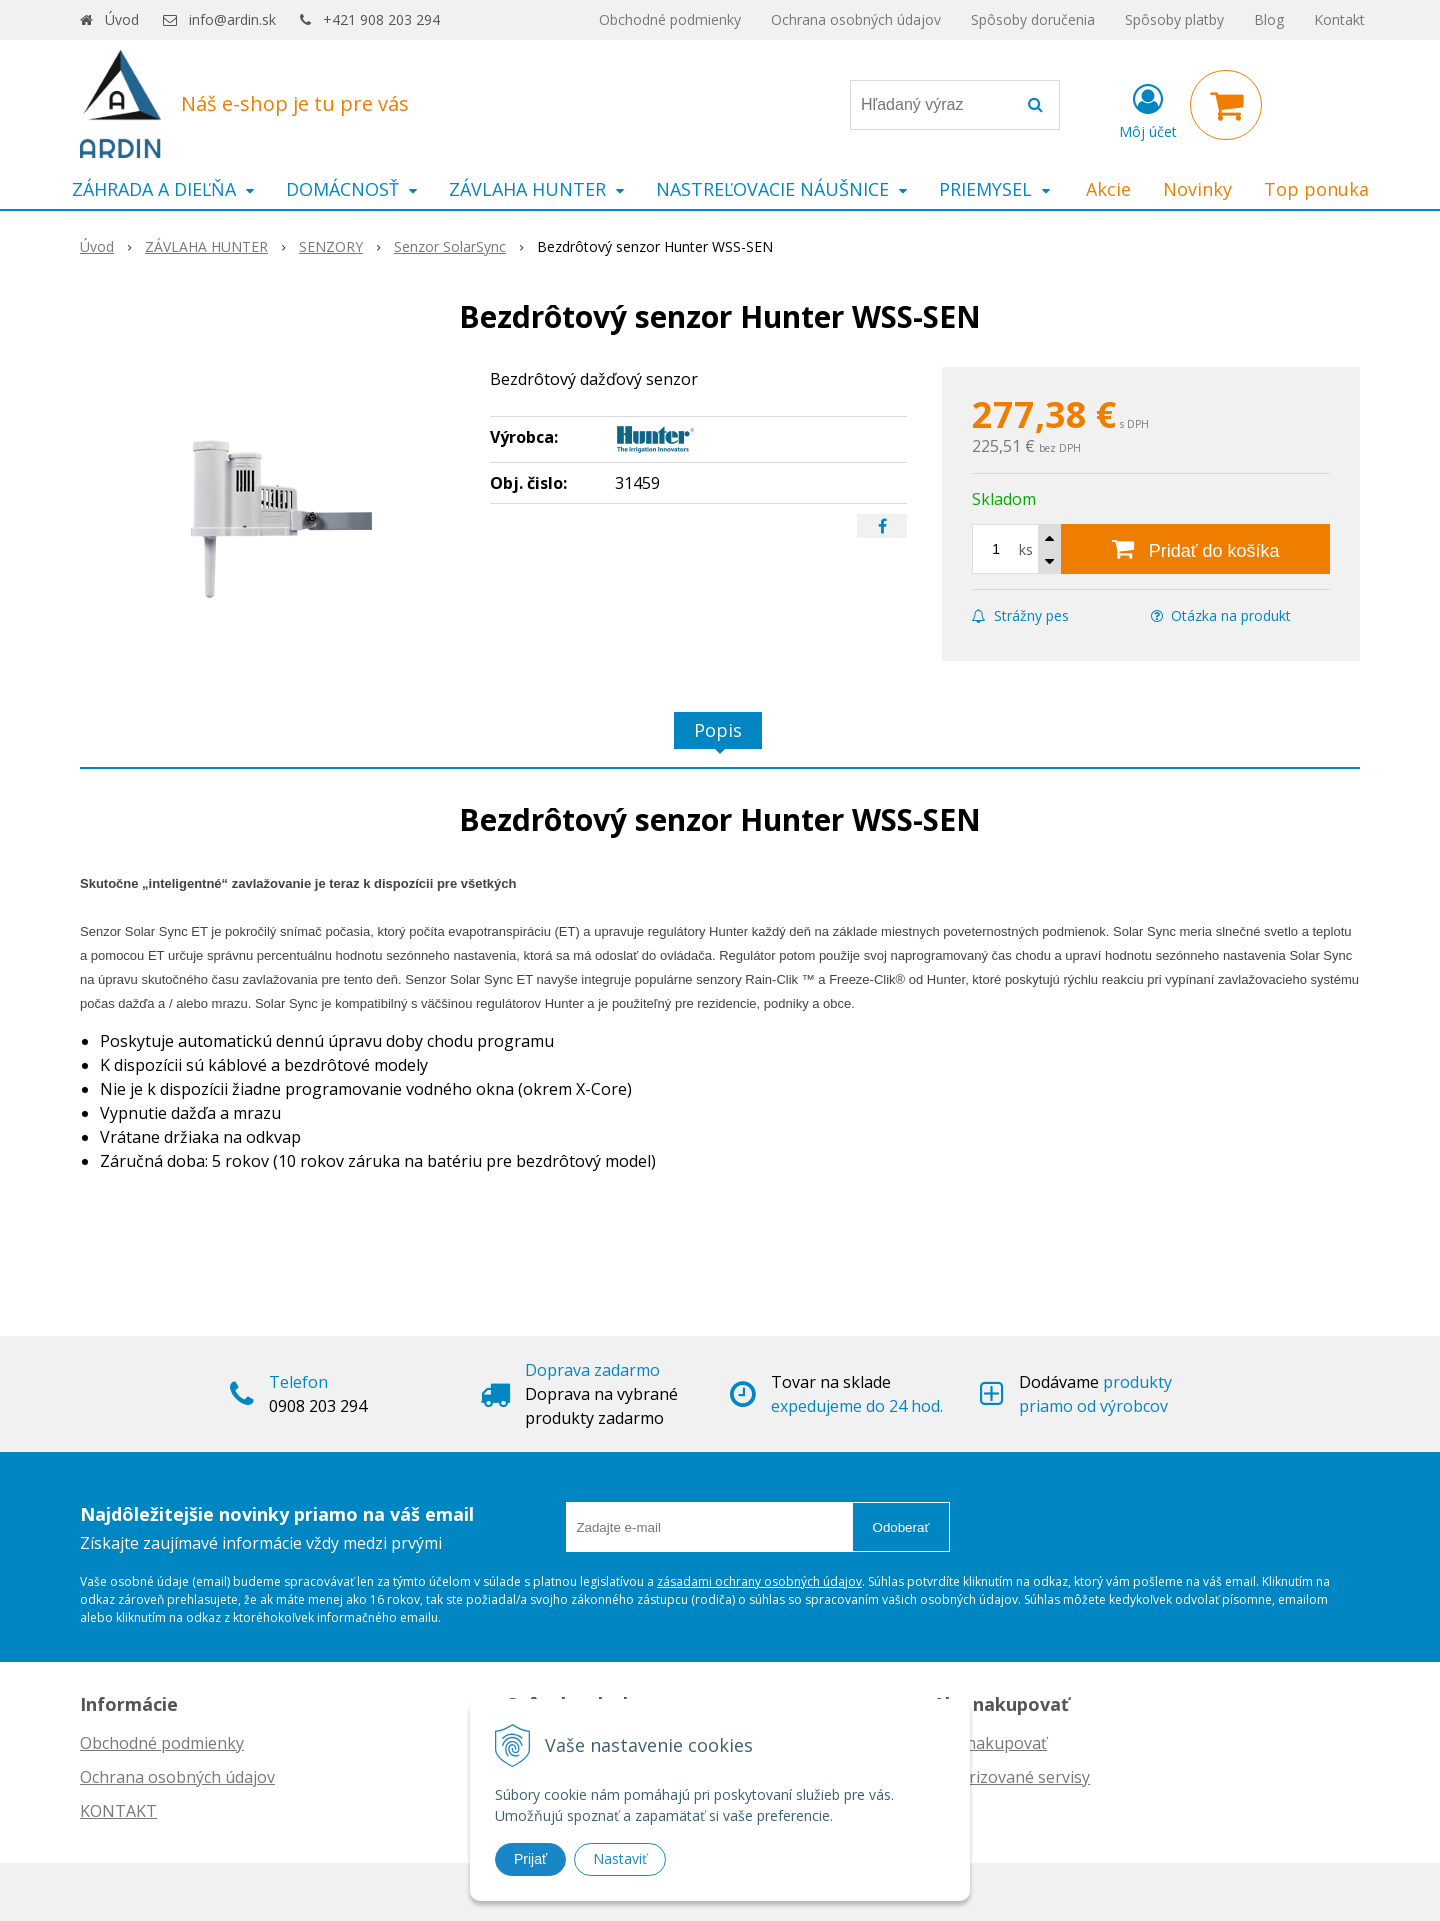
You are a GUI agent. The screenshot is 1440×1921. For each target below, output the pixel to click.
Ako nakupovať (990, 1743)
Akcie (1108, 189)
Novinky (1197, 189)
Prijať (530, 1859)
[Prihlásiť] (1148, 109)
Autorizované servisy (1011, 1777)
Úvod (122, 19)
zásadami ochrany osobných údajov (759, 1581)
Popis (718, 730)
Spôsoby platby (1174, 19)
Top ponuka (1316, 189)
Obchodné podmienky (670, 19)
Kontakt (1339, 19)
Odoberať (901, 1527)
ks (1026, 549)
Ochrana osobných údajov (856, 19)
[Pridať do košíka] (1195, 549)
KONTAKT (118, 1811)
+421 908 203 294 (381, 19)
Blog (1269, 19)
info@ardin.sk (232, 19)
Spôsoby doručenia (1033, 19)
